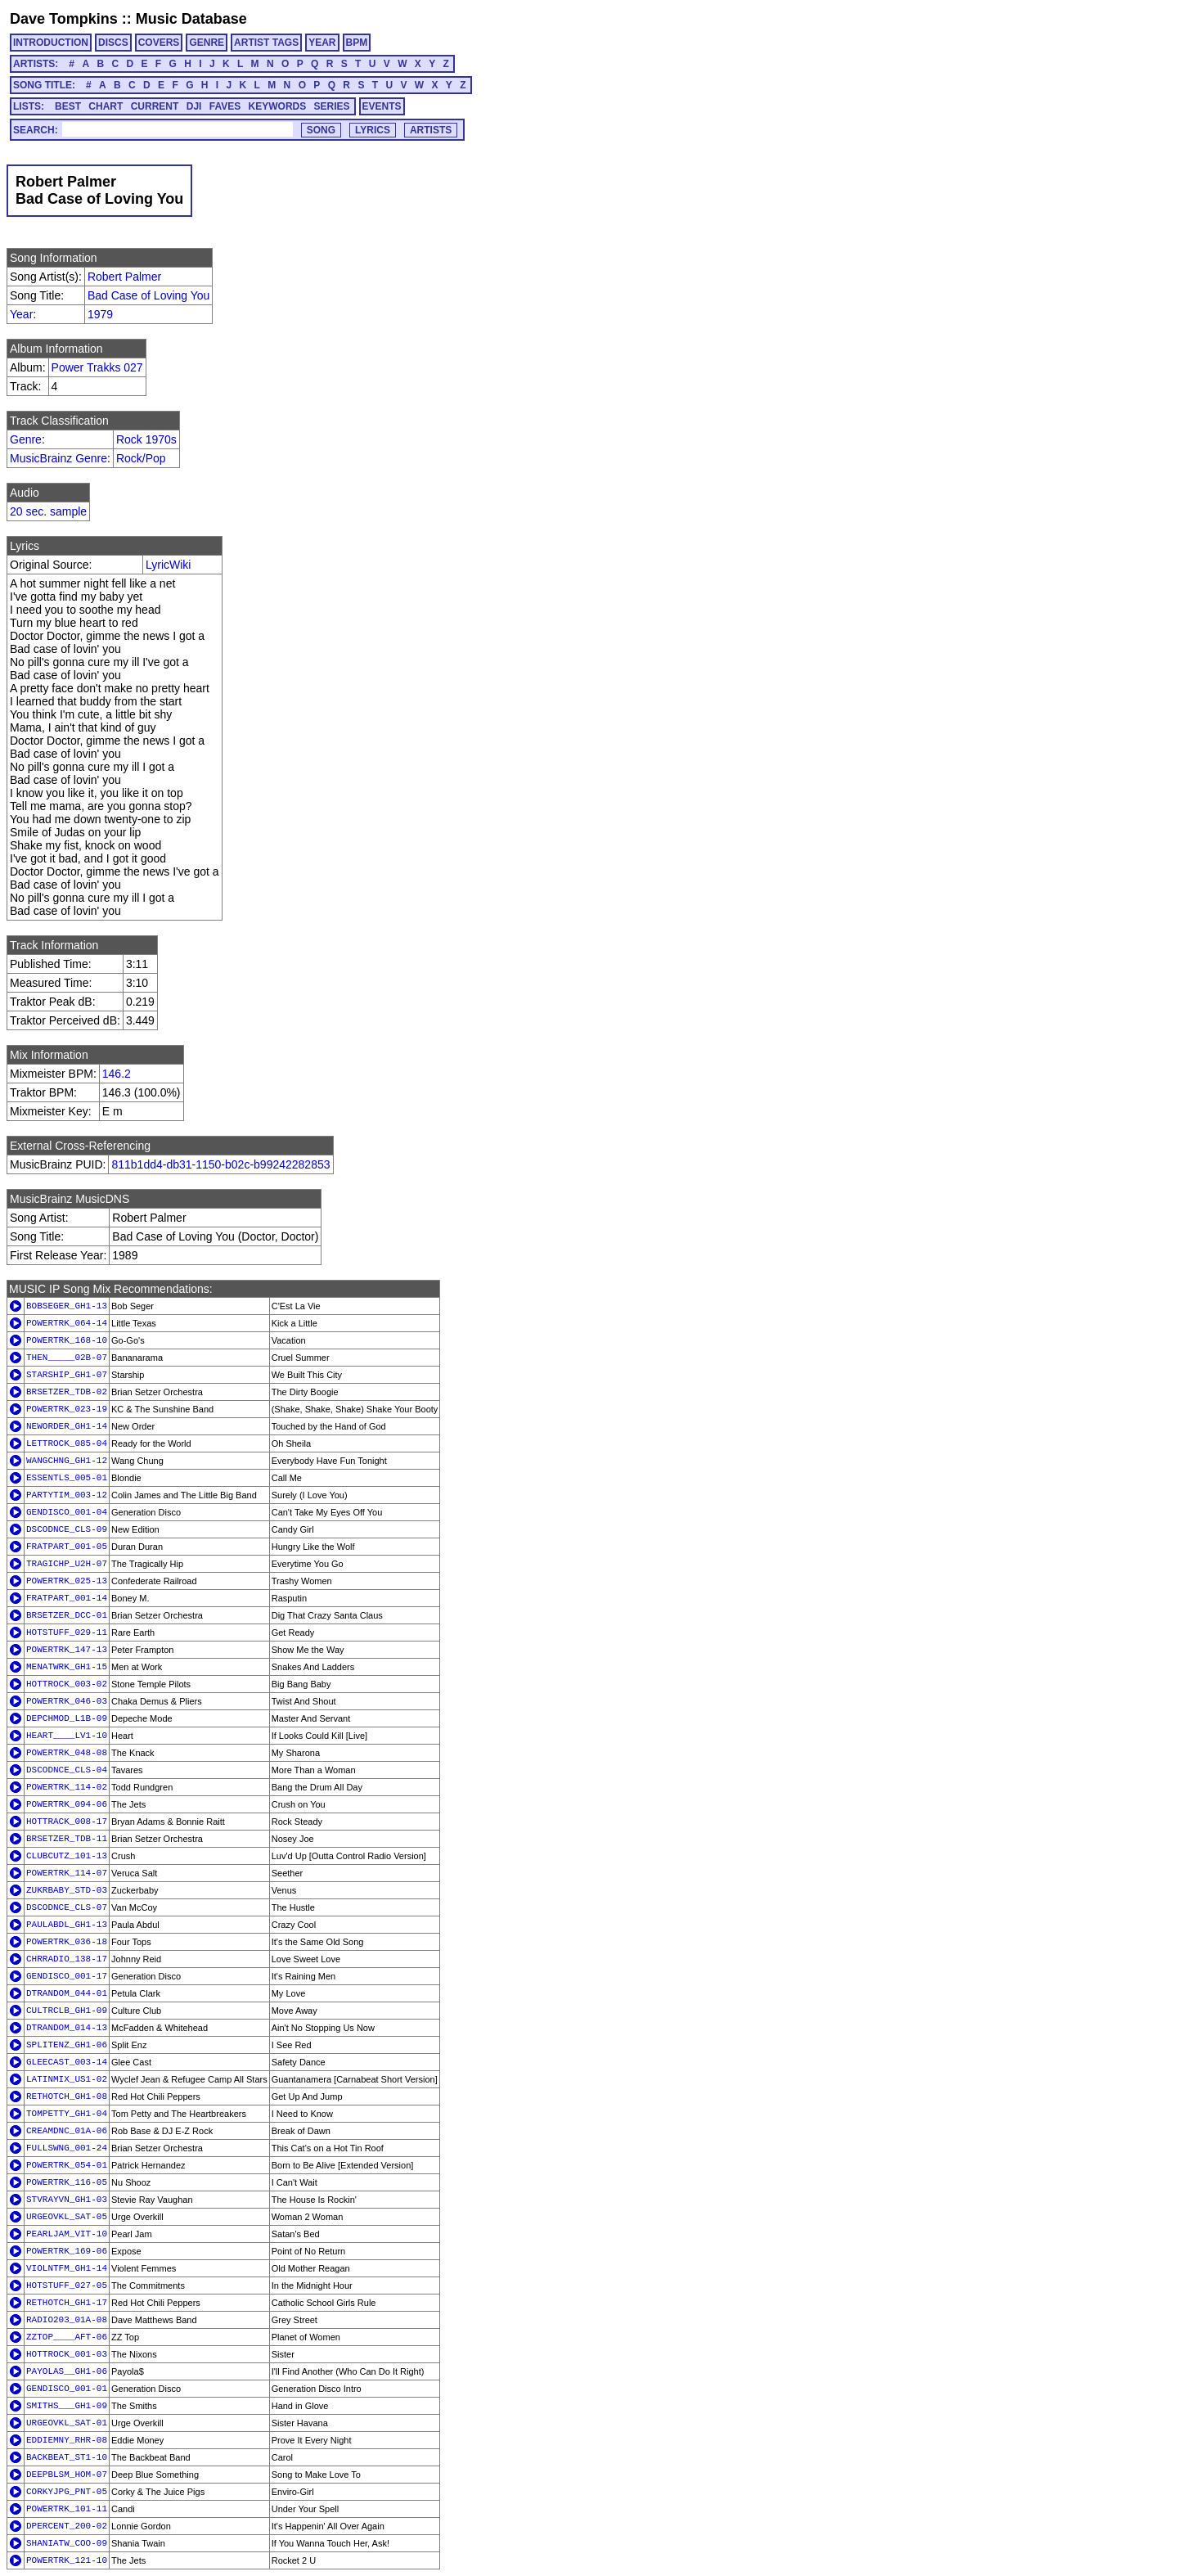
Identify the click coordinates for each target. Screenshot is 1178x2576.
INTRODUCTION (50, 42)
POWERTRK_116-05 (66, 2182)
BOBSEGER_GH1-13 (66, 1306)
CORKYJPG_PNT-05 (66, 2492)
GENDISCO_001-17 (66, 1976)
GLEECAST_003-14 (66, 2062)
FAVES (225, 106)
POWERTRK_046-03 (66, 1701)
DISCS (113, 42)
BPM (357, 42)
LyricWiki (168, 564)
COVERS (159, 42)
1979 (100, 314)
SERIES (332, 106)
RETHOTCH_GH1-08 (66, 2096)
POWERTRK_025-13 (66, 1581)
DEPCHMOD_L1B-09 (66, 1718)
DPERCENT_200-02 (66, 2526)
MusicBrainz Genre (58, 458)
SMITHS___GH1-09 (66, 2406)
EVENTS (382, 106)
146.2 (116, 1073)
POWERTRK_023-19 (66, 1409)
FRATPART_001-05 (66, 1546)
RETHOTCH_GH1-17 (66, 2303)
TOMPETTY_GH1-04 (66, 2114)
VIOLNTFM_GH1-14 (66, 2268)
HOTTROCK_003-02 (66, 1684)
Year (21, 314)
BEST (68, 106)
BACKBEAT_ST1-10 (66, 2457)
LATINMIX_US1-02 (66, 2079)
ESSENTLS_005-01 (66, 1478)
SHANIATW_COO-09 (66, 2543)
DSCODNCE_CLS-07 (66, 1907)
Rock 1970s (146, 439)
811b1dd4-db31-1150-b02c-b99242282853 (220, 1164)
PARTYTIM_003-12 (66, 1495)
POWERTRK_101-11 (66, 2509)
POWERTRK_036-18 (66, 1942)
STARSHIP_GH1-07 (66, 1375)
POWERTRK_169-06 (66, 2251)
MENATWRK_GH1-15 (66, 1667)
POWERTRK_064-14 (66, 1323)
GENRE (206, 42)
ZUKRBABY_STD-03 (66, 1890)
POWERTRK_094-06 (66, 1804)
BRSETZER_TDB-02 (66, 1392)
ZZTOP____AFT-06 (66, 2337)
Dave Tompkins (64, 19)
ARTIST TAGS (266, 42)
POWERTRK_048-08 (66, 1753)
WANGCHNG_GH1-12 (66, 1461)
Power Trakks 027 (97, 367)
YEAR (321, 42)
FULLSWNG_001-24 (66, 2148)
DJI (194, 106)
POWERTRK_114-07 (66, 1873)
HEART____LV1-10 (66, 1736)
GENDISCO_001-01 (66, 2389)
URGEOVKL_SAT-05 (66, 2217)
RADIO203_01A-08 (66, 2320)
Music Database (191, 19)
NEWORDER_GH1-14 (66, 1426)
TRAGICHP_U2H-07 (66, 1564)
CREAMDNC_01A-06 (66, 2131)
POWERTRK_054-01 (66, 2165)
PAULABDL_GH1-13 (66, 1925)
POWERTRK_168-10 (66, 1340)
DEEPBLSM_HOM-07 (66, 2474)
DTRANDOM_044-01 (66, 1993)
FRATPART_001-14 (66, 1598)
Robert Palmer (124, 276)
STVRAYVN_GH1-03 (66, 2199)
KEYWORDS (278, 106)
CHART (105, 106)
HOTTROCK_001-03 (66, 2354)
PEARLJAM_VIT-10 (66, 2234)
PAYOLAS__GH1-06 (66, 2371)
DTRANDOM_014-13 (66, 2028)
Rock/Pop (141, 458)
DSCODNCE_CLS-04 (66, 1770)
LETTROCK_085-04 (66, 1443)
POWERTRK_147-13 (66, 1650)
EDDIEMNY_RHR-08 (66, 2440)
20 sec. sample (48, 511)
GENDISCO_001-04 (66, 1512)
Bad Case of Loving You (148, 295)
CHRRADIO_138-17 (66, 1959)
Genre (26, 439)
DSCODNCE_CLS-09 (66, 1529)
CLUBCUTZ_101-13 (66, 1856)
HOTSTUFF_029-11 (66, 1632)
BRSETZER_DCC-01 (66, 1615)
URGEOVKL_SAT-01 (66, 2423)
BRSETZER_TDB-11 (66, 1839)
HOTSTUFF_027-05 (66, 2285)
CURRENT (155, 106)
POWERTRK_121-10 (66, 2560)
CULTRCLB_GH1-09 (66, 2010)
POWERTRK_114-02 (66, 1787)
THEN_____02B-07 (66, 1357)
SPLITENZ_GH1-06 (66, 2045)
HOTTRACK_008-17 (66, 1821)
